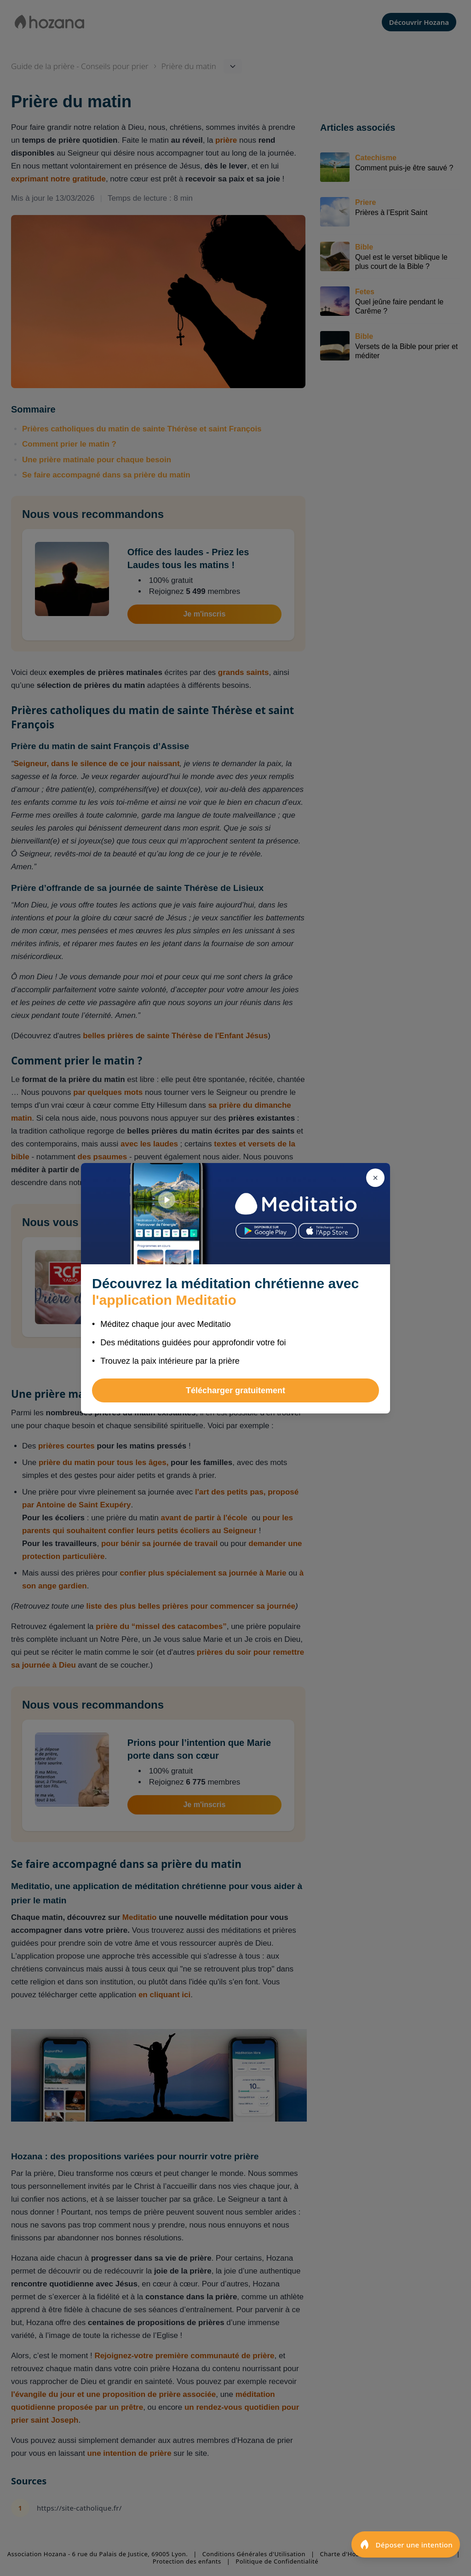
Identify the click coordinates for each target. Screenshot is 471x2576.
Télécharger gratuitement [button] (235, 1390)
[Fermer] (375, 1178)
